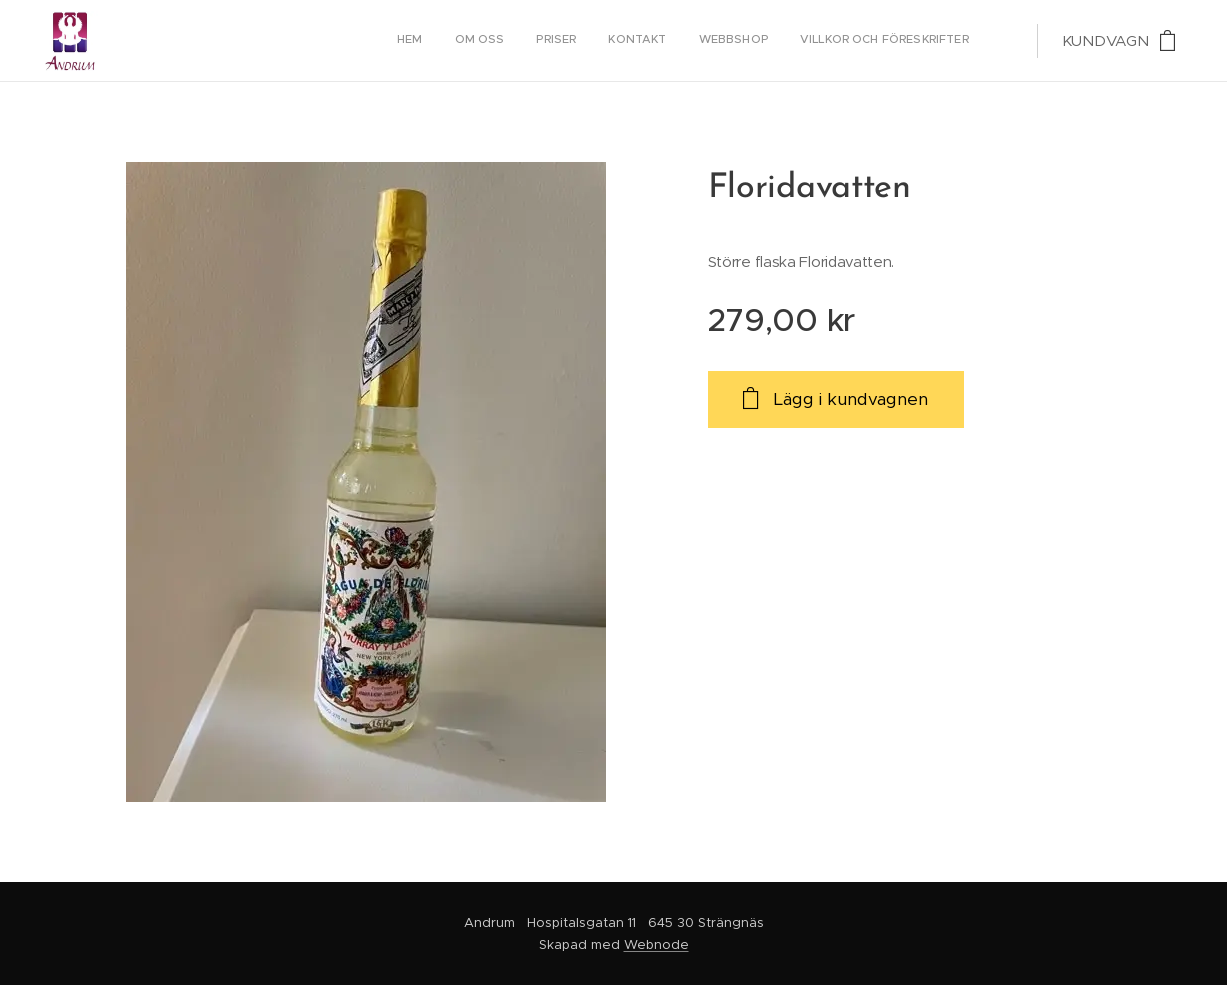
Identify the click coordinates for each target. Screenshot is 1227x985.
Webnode (656, 944)
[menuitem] (814, 41)
